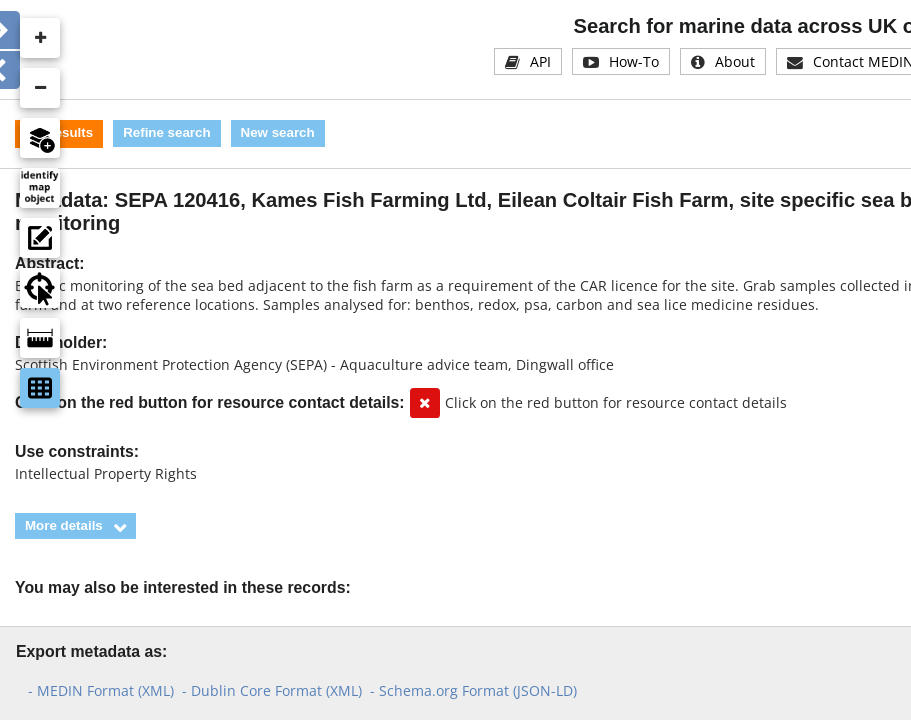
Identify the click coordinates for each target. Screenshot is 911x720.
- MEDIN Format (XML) (101, 690)
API (540, 61)
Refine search (166, 132)
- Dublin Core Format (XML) (272, 690)
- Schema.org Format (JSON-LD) (473, 690)
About (735, 61)
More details (64, 525)
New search (278, 132)
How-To (634, 61)
